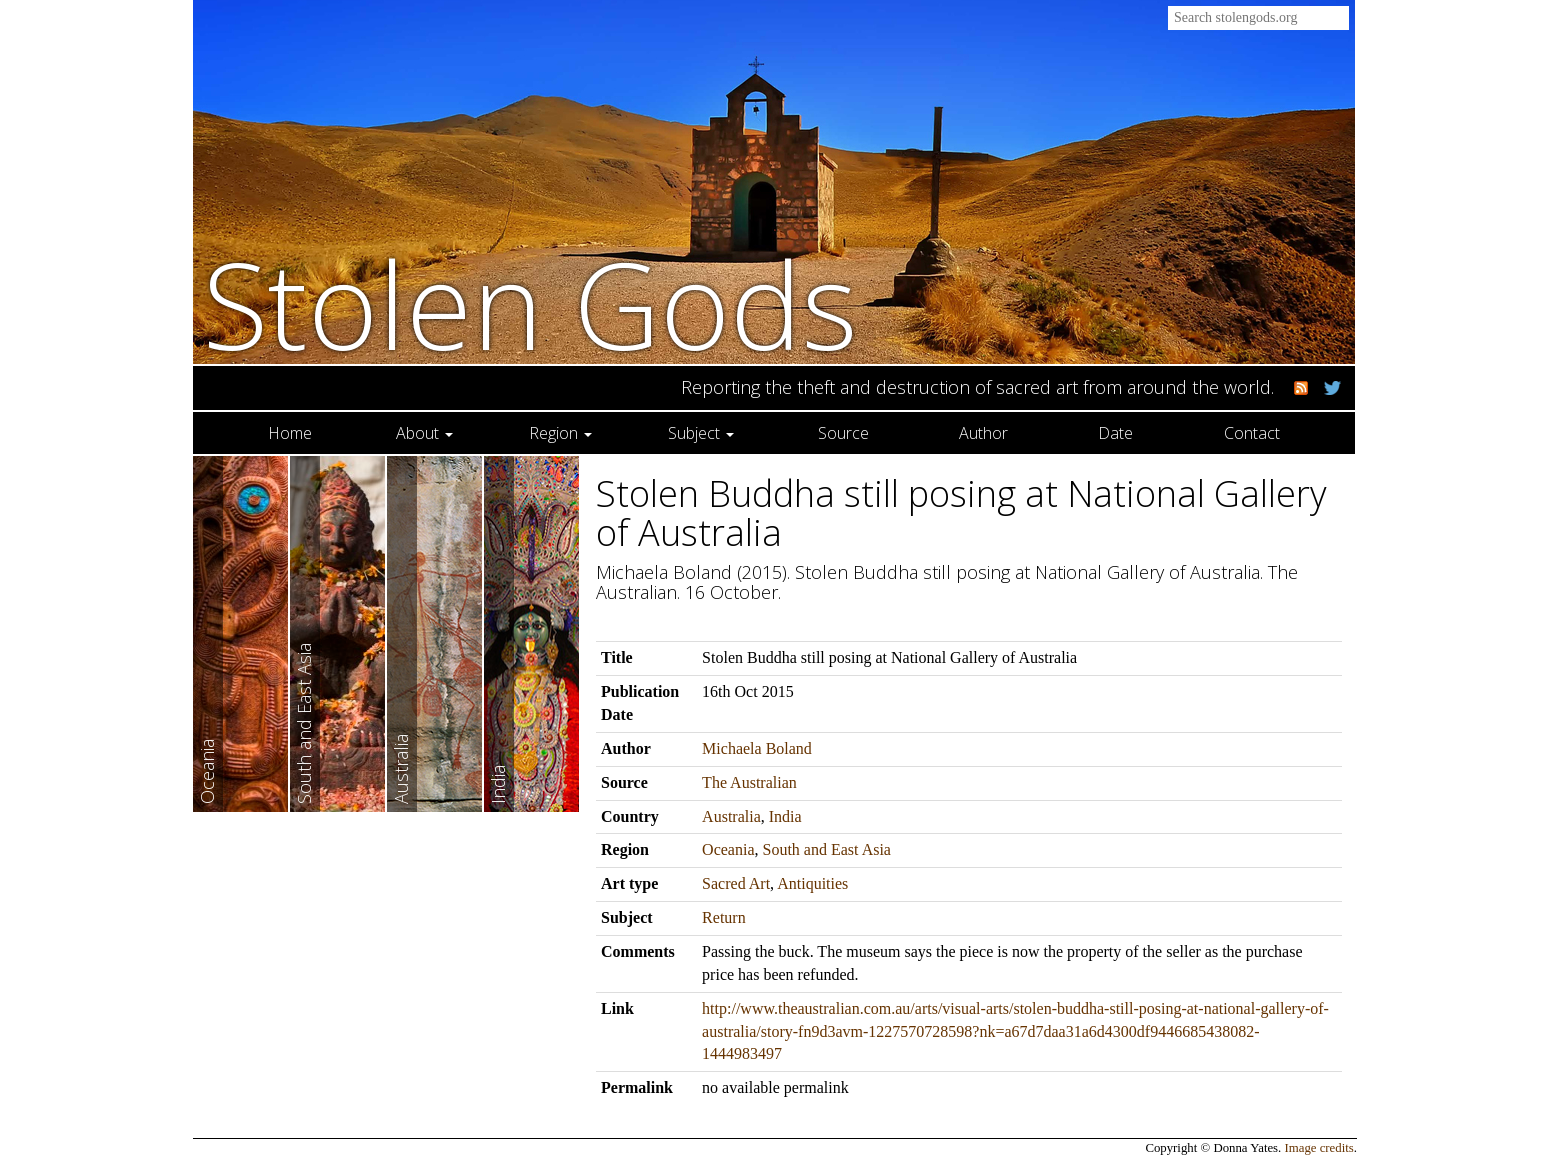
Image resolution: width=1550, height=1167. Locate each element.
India (785, 816)
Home (290, 433)
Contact (1252, 433)
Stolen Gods (530, 303)
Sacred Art (736, 883)
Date (1115, 433)
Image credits (1319, 1148)
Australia (731, 816)
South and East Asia (827, 849)
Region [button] (560, 433)
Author (983, 433)
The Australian (749, 782)
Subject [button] (701, 433)
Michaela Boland (757, 748)
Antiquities (812, 883)
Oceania (728, 849)
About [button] (424, 433)
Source (843, 433)
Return (724, 917)
